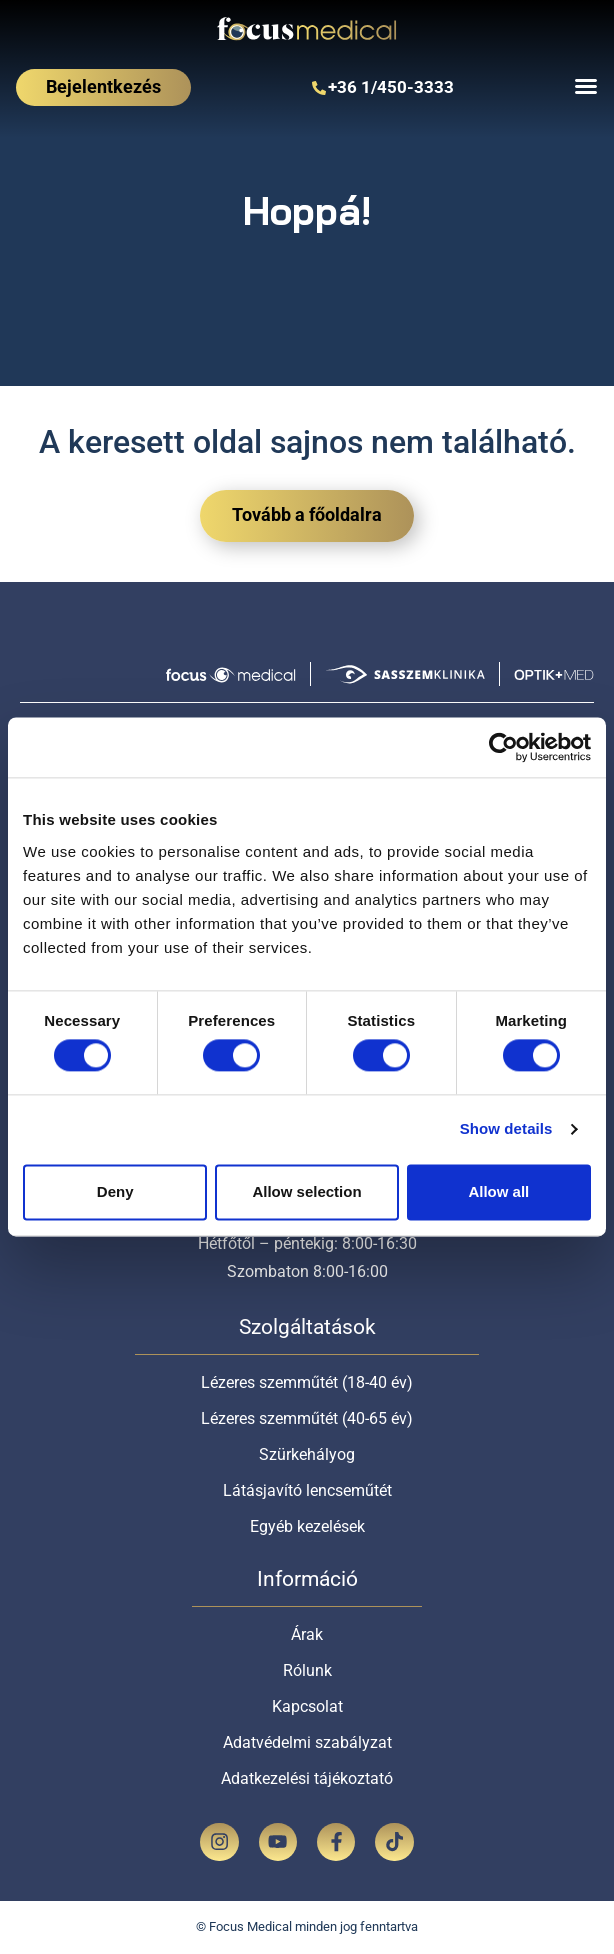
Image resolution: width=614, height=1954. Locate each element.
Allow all (498, 1191)
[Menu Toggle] (586, 86)
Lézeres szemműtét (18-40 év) (307, 1382)
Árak (307, 1634)
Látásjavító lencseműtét (307, 1490)
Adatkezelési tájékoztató (307, 1778)
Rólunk (307, 1670)
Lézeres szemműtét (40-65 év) (307, 1418)
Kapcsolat (307, 1706)
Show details (506, 1129)
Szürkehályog (307, 1454)
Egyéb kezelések (307, 1526)
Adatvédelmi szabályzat (307, 1742)
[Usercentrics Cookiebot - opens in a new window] (503, 747)
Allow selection (306, 1191)
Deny (115, 1191)
